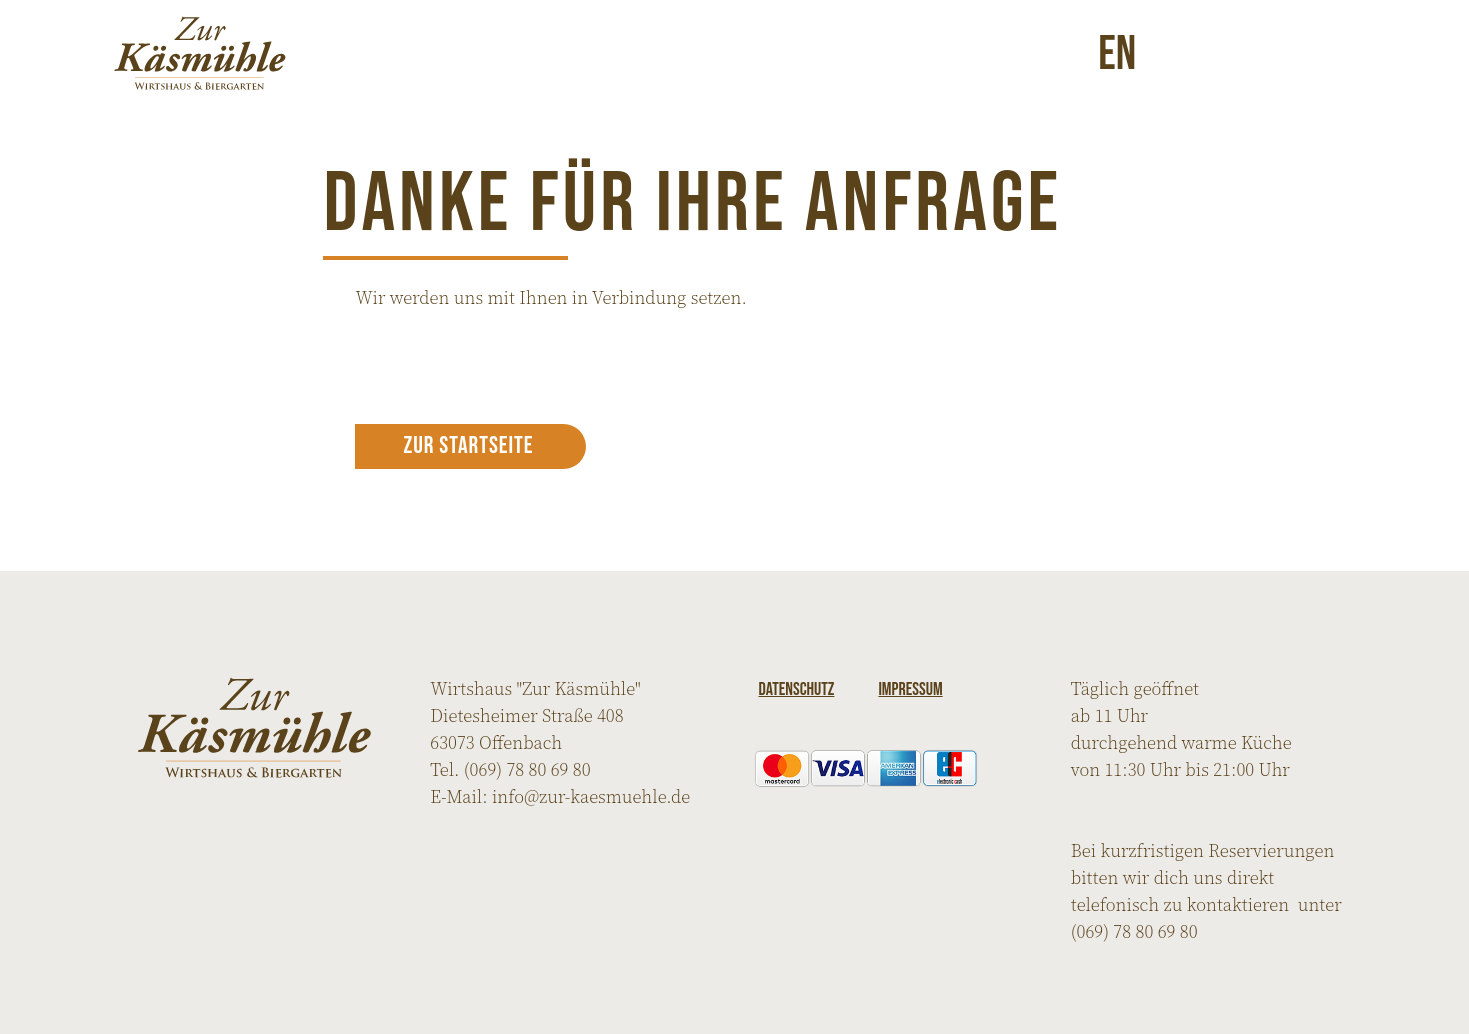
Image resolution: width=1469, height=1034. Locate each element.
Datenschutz (797, 689)
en (1117, 53)
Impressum (910, 689)
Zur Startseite (468, 445)
